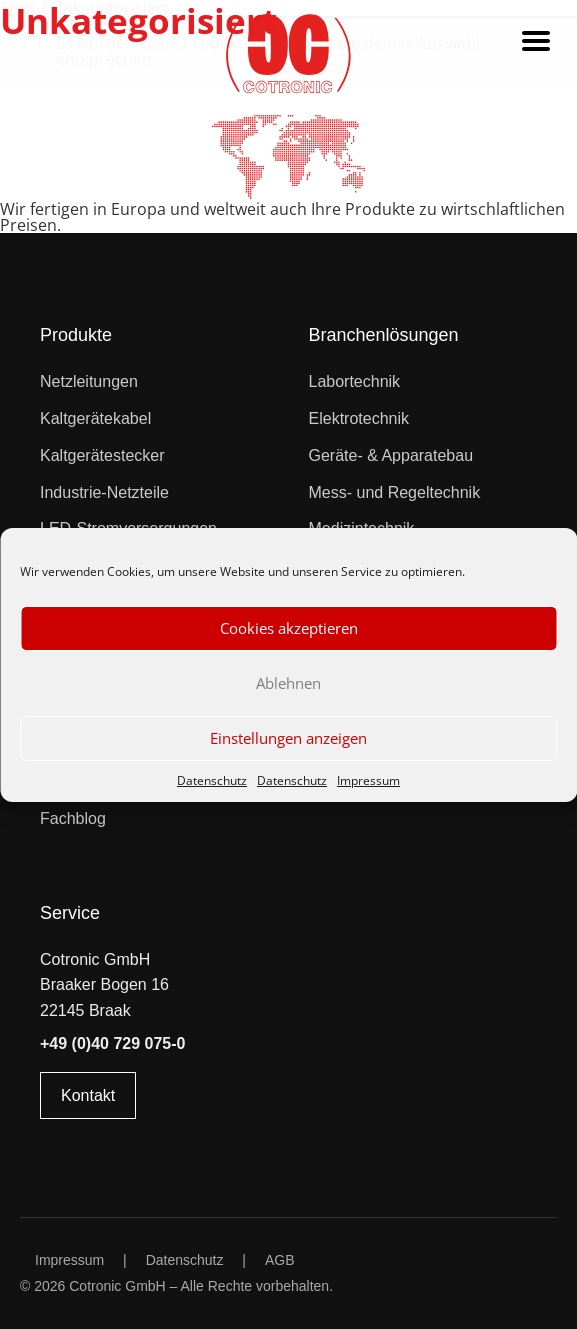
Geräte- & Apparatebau (391, 455)
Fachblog (73, 818)
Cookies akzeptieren (289, 628)
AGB (280, 1260)
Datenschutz (212, 780)
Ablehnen (288, 683)
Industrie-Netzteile (104, 492)
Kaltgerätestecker (102, 455)
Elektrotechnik (359, 418)
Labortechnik (355, 381)
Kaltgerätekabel (95, 418)
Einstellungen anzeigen (288, 738)
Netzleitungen (89, 381)
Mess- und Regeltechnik (395, 492)
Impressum (368, 780)
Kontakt (88, 1095)
